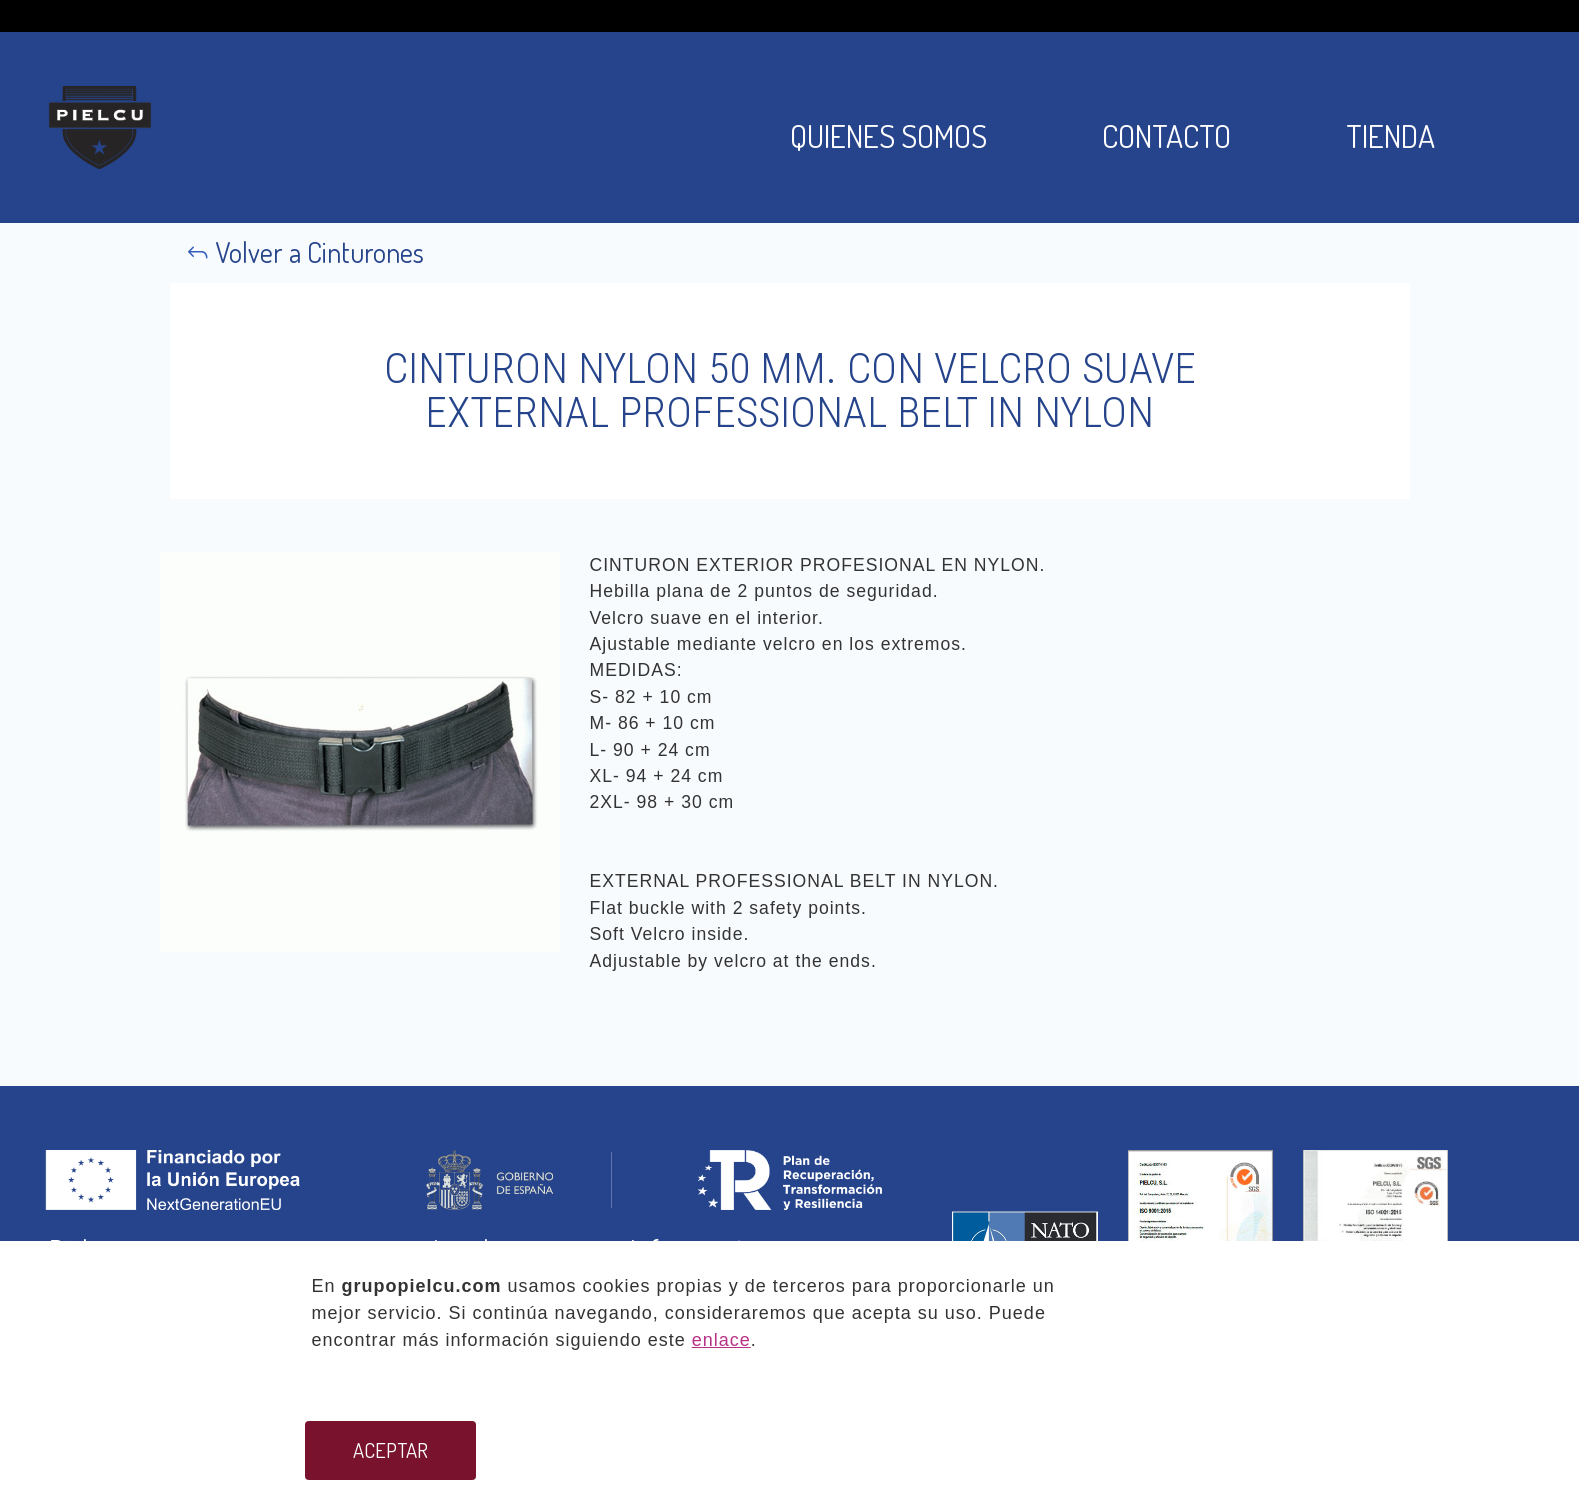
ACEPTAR (390, 1450)
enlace (721, 1340)
